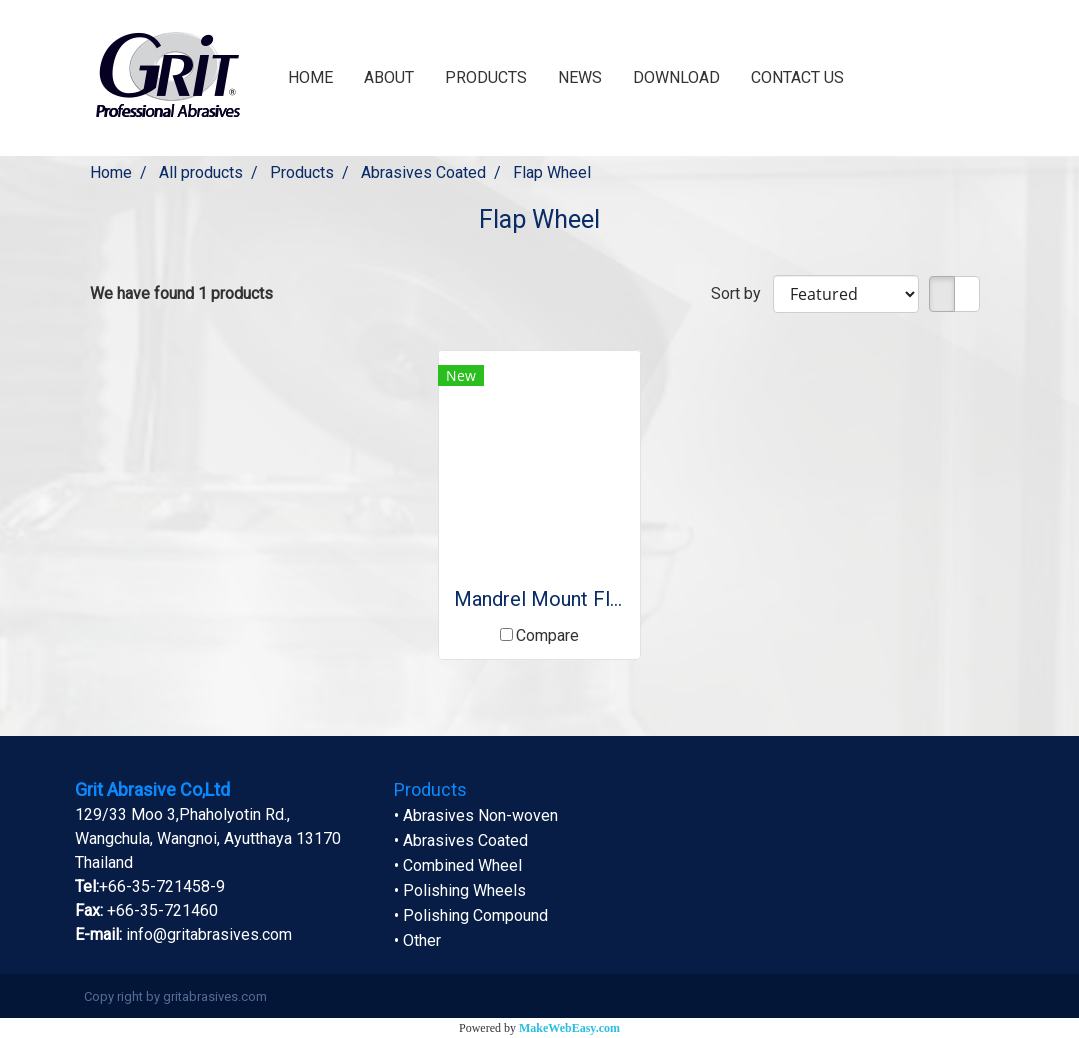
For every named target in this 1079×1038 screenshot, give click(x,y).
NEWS (580, 77)
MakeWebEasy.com (569, 1028)
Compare (547, 635)
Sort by (742, 293)
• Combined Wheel (458, 865)
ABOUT (389, 77)
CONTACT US (797, 77)
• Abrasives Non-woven (476, 815)
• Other (417, 940)
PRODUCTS (486, 77)
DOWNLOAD (676, 77)
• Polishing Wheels (460, 890)
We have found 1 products (181, 293)
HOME (310, 77)
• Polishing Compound (471, 915)
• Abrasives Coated (461, 840)
